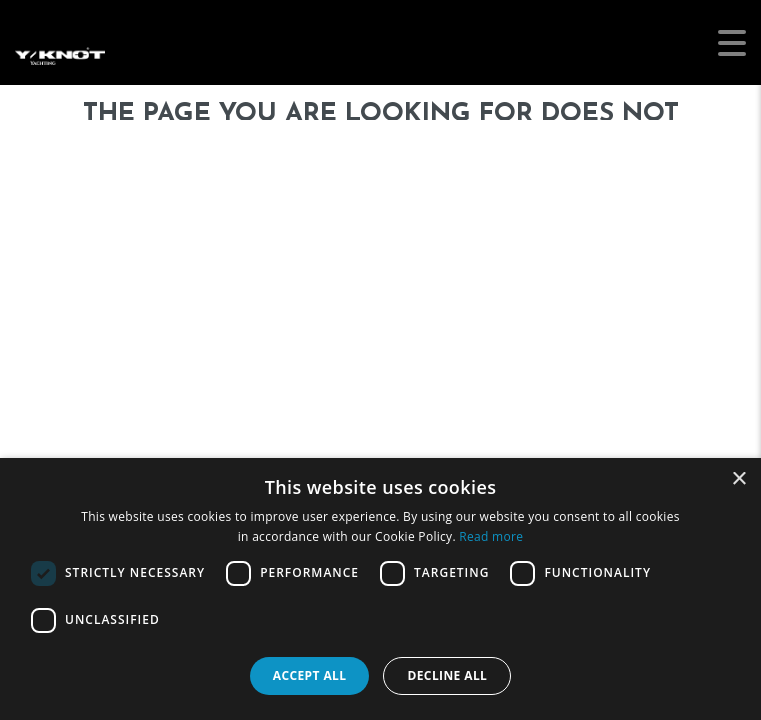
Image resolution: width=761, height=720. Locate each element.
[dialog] (380, 589)
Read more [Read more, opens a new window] (491, 536)
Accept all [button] (310, 675)
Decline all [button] (447, 675)
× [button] (738, 479)
